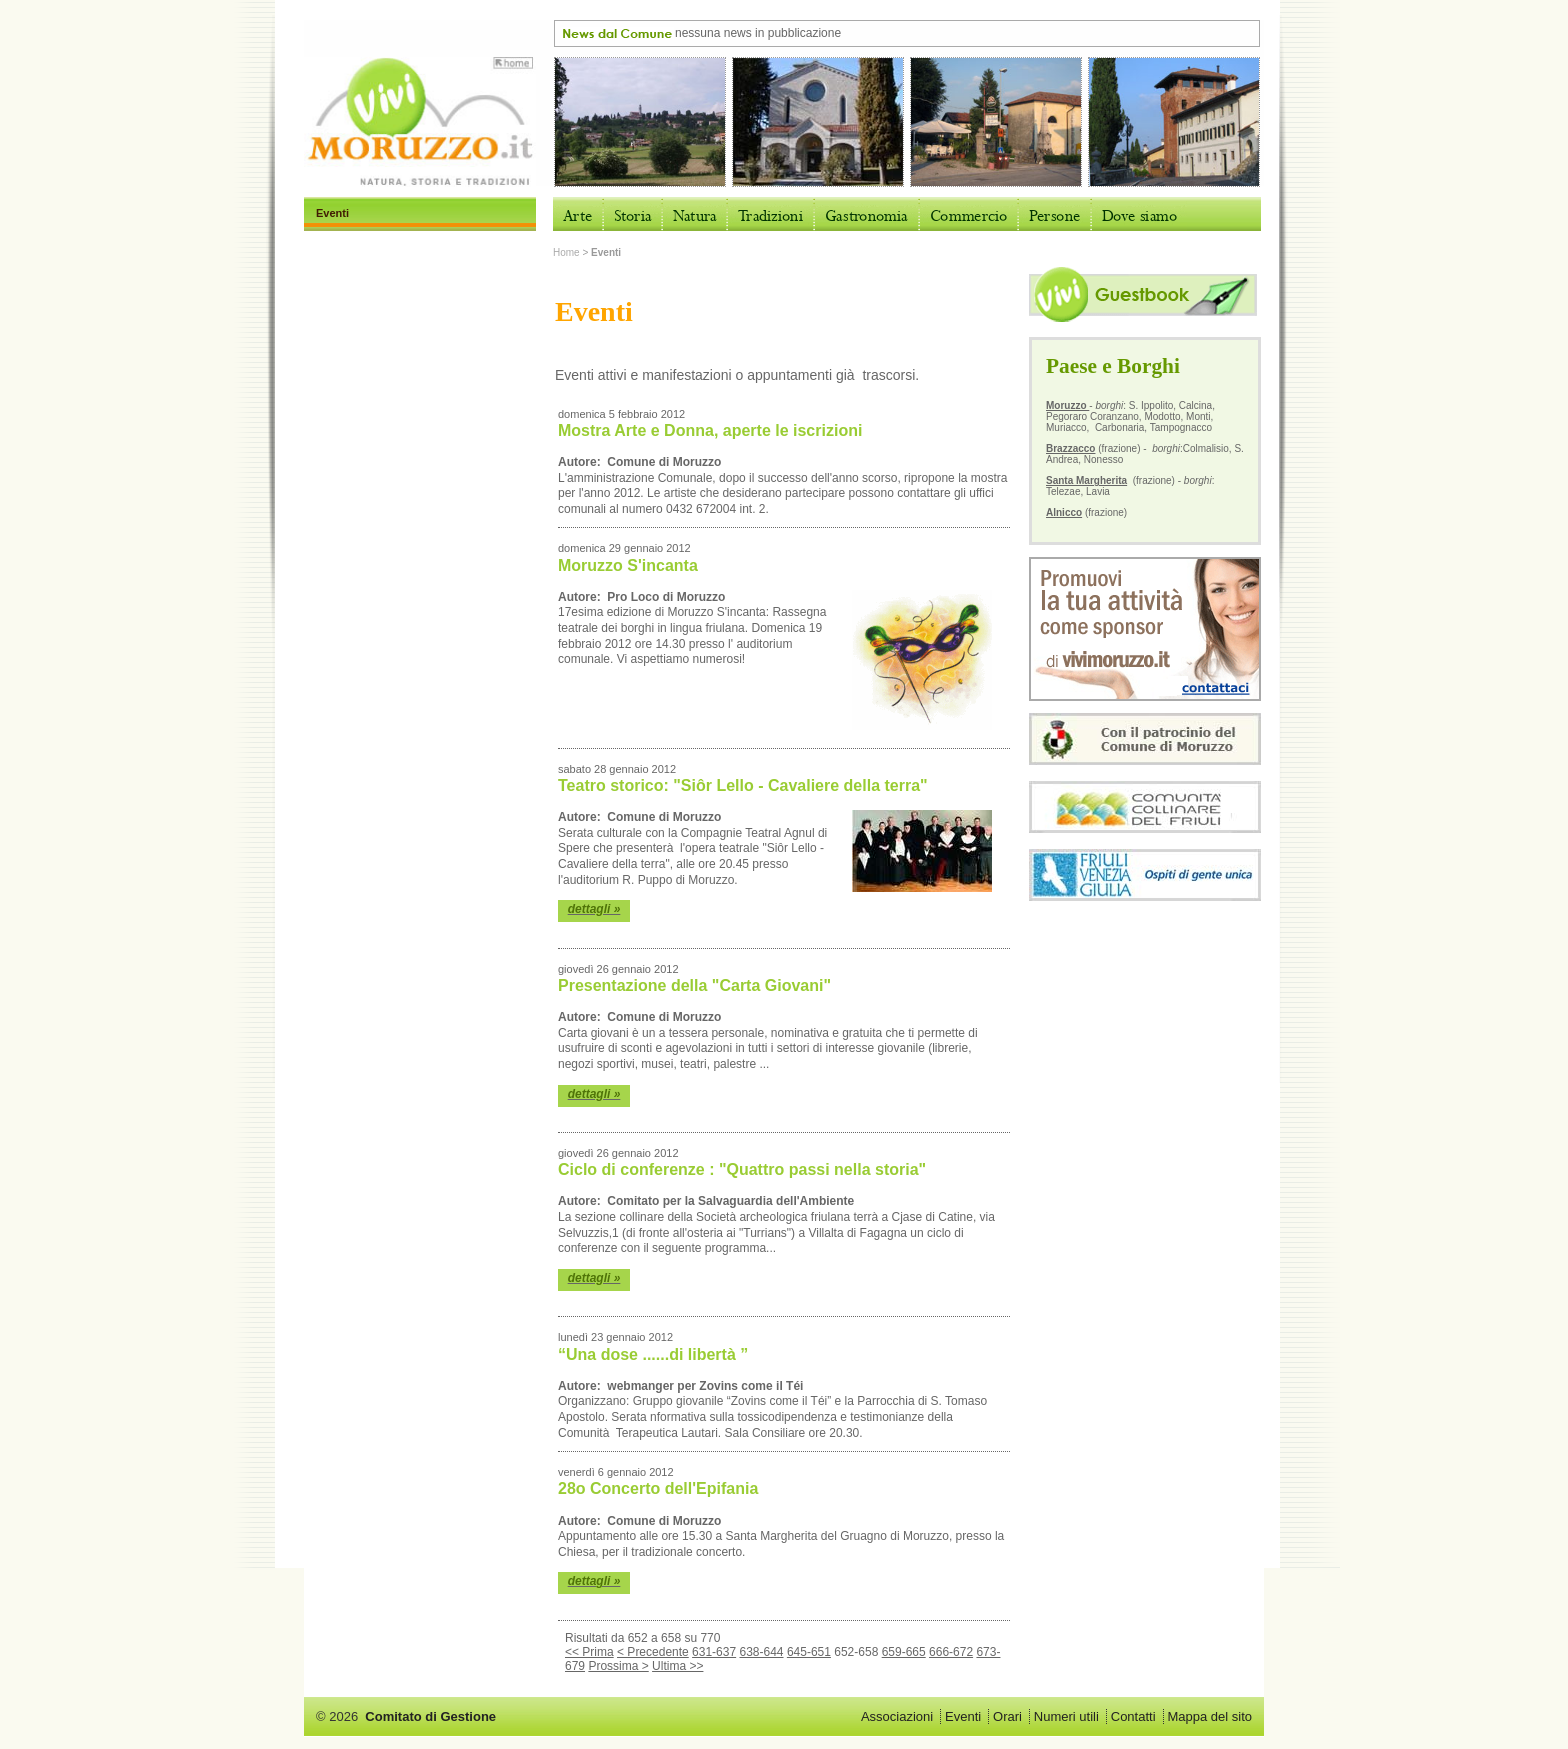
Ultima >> (677, 1666)
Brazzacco (1070, 448)
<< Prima (589, 1652)
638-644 (761, 1652)
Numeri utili (1066, 1716)
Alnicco (1064, 512)
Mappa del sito (1209, 1716)
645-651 (809, 1652)
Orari (1007, 1716)
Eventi (963, 1716)
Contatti (1133, 1716)
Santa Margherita (1086, 480)
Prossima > (618, 1666)
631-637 (714, 1652)
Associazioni (897, 1716)
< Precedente (653, 1652)
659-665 (904, 1652)
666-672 (951, 1652)
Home (566, 252)
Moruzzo (1067, 405)
